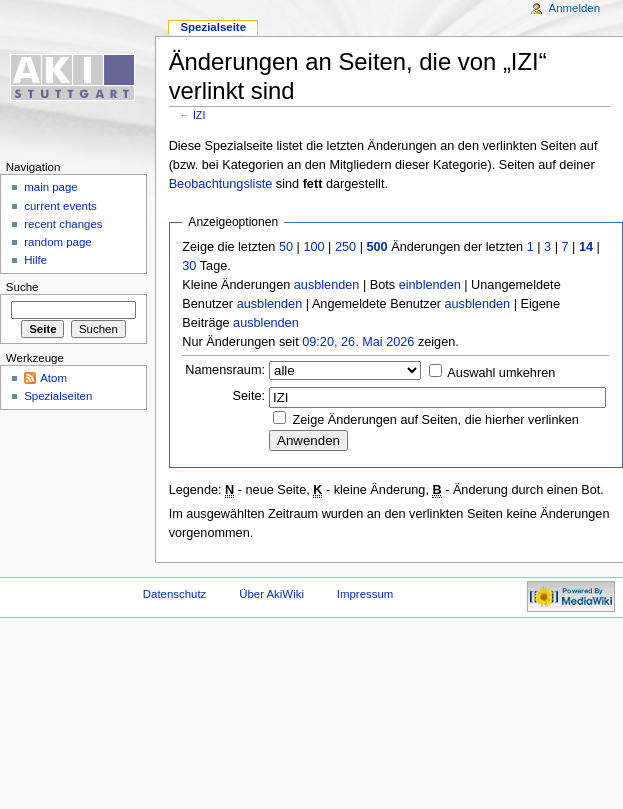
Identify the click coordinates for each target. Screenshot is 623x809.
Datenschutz (175, 594)
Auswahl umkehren (501, 373)
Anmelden (575, 8)
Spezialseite (213, 27)
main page (51, 187)
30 (189, 266)
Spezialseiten (58, 396)
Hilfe (35, 260)
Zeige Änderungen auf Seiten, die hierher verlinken (436, 420)
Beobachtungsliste (221, 184)
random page (58, 242)
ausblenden (327, 285)
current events (60, 206)
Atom (53, 378)
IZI (199, 115)
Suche (22, 287)
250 (345, 247)
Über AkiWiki (271, 594)
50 (286, 247)
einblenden (430, 285)
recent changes (63, 224)
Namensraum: (225, 370)
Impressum (365, 594)
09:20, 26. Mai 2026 (358, 342)
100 (313, 247)
